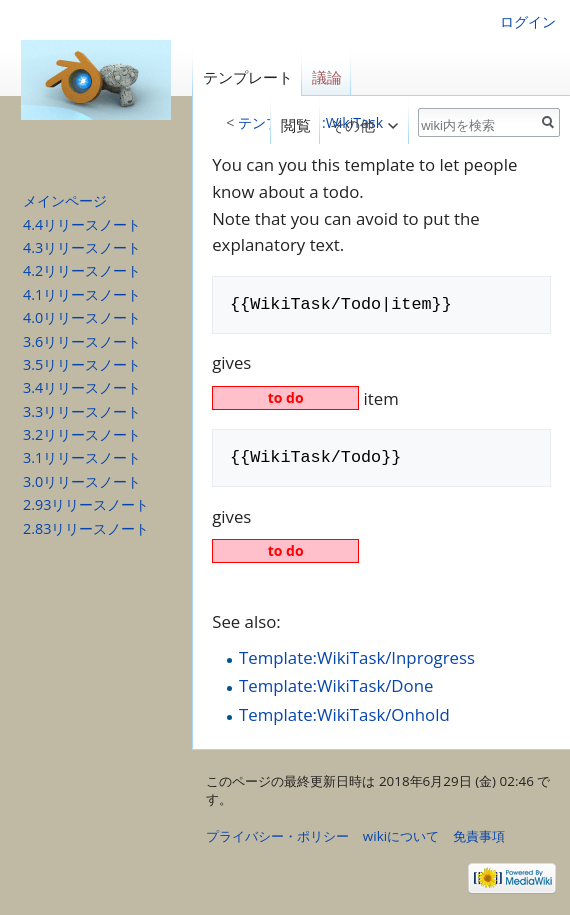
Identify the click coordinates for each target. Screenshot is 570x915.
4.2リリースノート (82, 270)
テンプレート (248, 77)
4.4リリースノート (82, 224)
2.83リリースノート (86, 528)
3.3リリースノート (82, 411)
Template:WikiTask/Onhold (344, 714)
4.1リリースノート (82, 294)
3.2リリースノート (82, 434)
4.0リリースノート (82, 317)
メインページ (65, 200)
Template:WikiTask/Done (336, 685)
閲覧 (290, 125)
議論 (327, 77)
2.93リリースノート (86, 504)
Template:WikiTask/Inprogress (357, 657)
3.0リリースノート (82, 481)
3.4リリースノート (82, 387)
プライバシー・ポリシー (277, 836)
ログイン (528, 21)
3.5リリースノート (82, 364)
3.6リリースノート (82, 341)
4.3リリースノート (82, 247)
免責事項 (479, 836)
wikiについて (401, 836)
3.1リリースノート (82, 457)
